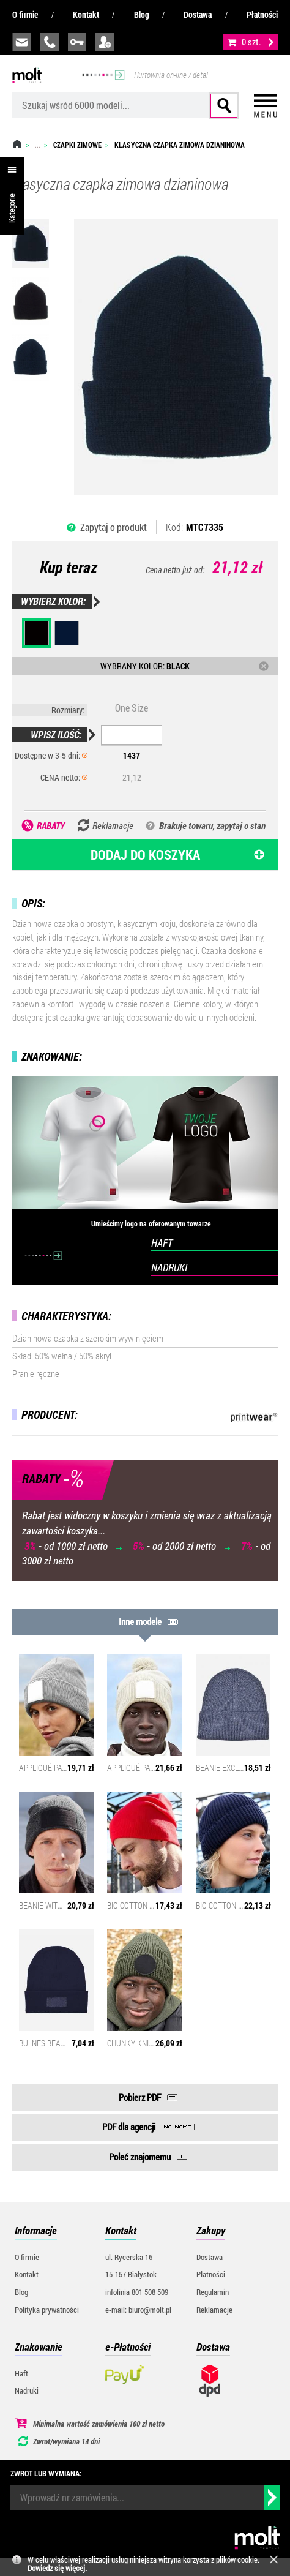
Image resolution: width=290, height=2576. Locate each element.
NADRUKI (169, 1267)
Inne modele (140, 1621)
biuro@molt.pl (21, 42)
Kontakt (86, 14)
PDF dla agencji (128, 2126)
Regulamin (212, 2291)
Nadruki (27, 2390)
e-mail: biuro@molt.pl (138, 2309)
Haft (21, 2373)
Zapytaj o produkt (113, 526)
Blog (141, 14)
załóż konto (104, 42)
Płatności (262, 14)
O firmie (25, 14)
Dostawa (198, 14)
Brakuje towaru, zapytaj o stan (212, 825)
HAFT (162, 1243)
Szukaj (223, 106)
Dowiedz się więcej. (57, 2568)
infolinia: (49, 42)
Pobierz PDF (140, 2097)
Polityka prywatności (47, 2309)
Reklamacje (214, 2309)
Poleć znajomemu (140, 2156)
